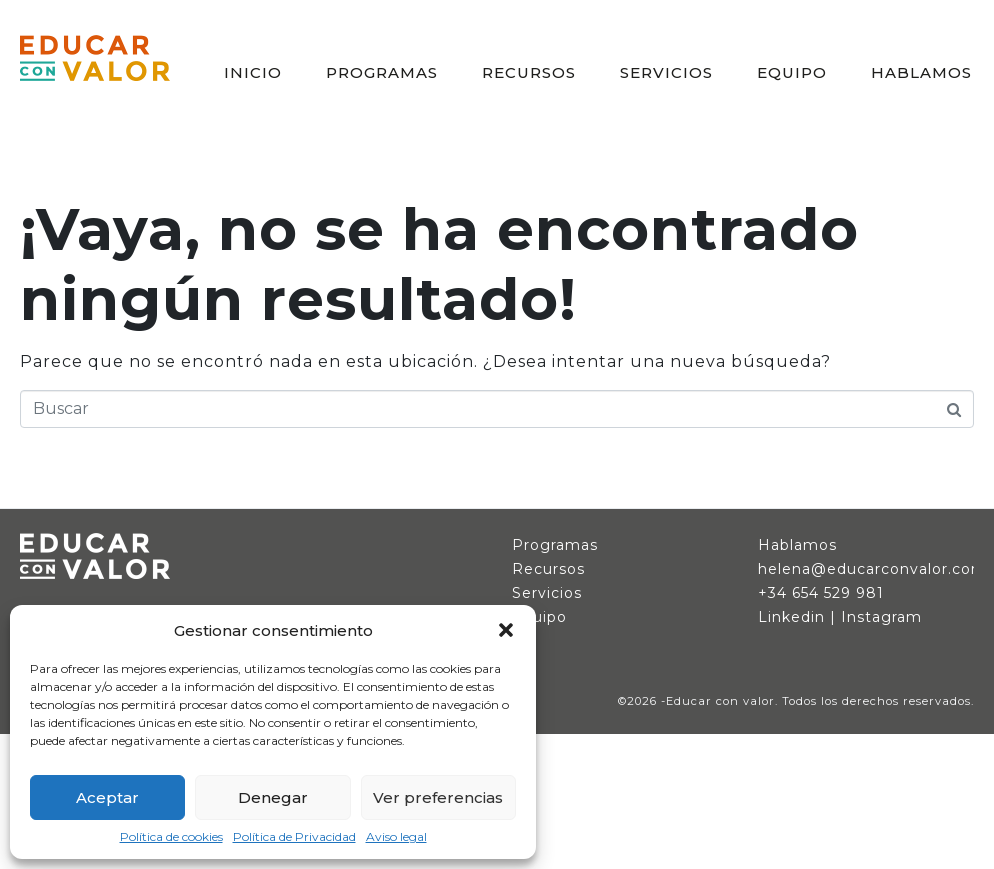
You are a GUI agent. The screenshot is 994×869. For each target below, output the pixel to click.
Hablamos (797, 545)
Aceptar (107, 797)
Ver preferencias (438, 797)
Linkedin (791, 617)
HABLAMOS (921, 72)
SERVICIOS (666, 72)
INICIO (253, 72)
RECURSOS (529, 72)
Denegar (273, 797)
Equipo (539, 617)
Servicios (547, 593)
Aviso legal (396, 837)
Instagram (881, 617)
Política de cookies (171, 837)
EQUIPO (792, 72)
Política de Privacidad (294, 837)
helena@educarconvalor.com (872, 569)
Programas (555, 545)
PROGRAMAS (382, 72)
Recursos (548, 569)
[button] (506, 630)
